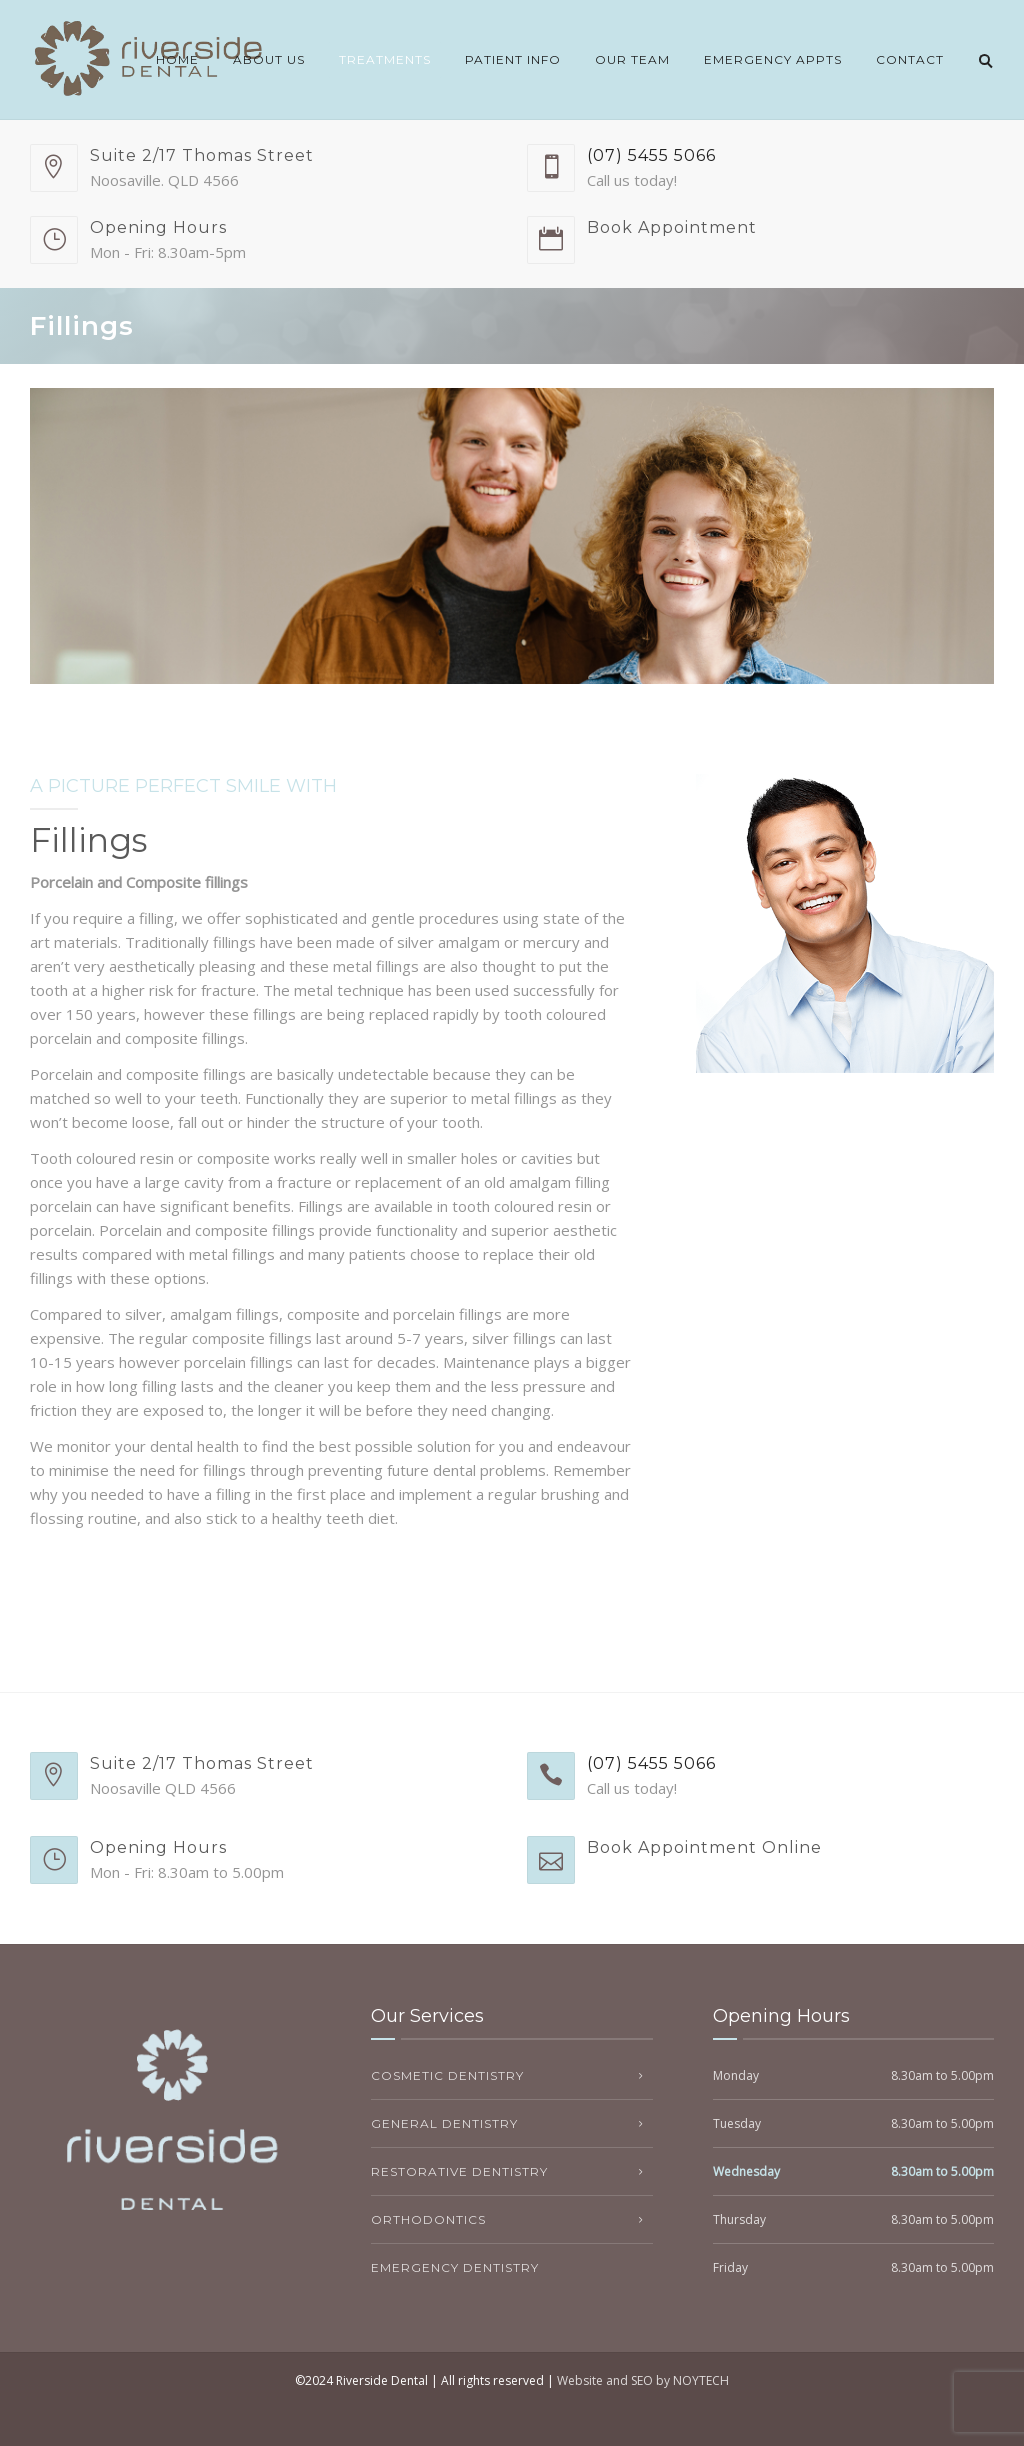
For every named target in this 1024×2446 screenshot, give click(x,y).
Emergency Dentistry (455, 2267)
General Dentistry (444, 2123)
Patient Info (513, 59)
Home (177, 59)
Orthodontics (428, 2219)
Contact (910, 59)
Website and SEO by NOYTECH (643, 2380)
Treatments (385, 59)
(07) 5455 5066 (651, 155)
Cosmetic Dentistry (447, 2075)
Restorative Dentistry (459, 2171)
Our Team (632, 59)
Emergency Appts (773, 59)
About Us (269, 59)
